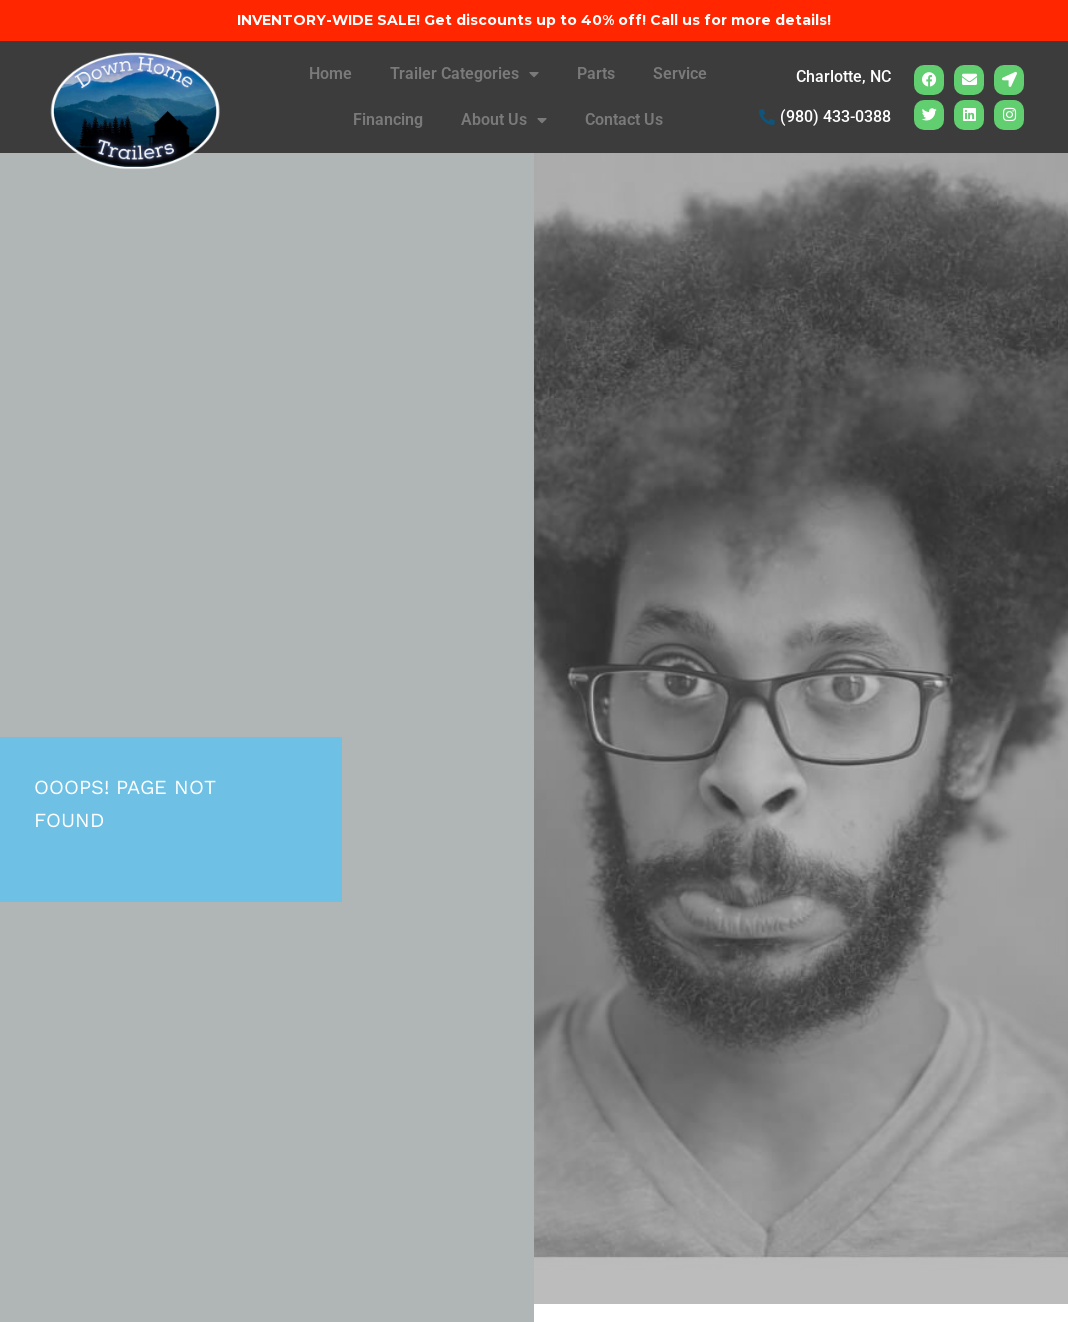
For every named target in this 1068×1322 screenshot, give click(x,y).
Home (330, 73)
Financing (388, 119)
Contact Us (624, 119)
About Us (504, 120)
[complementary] (923, 1212)
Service (680, 73)
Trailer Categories (464, 74)
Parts (596, 73)
